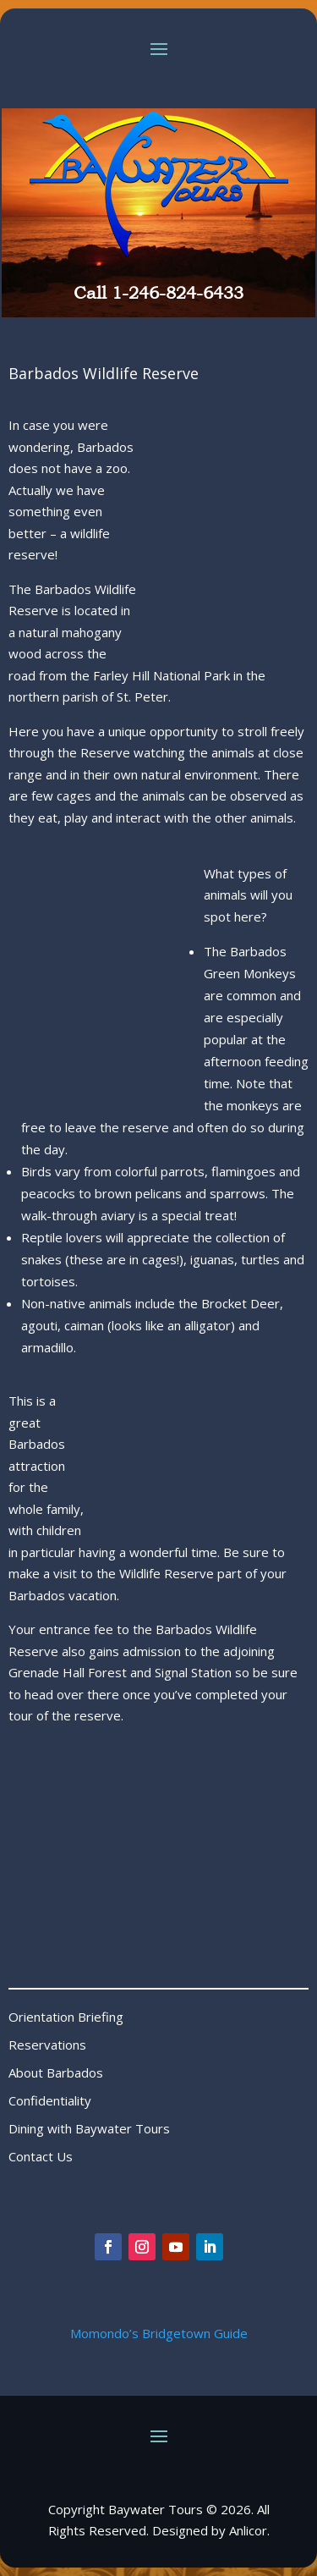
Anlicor (248, 2530)
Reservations (47, 2044)
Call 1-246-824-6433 (158, 293)
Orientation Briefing (65, 2016)
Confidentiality (49, 2100)
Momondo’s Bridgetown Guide (159, 2333)
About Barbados (55, 2072)
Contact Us (40, 2156)
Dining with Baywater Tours (89, 2128)
